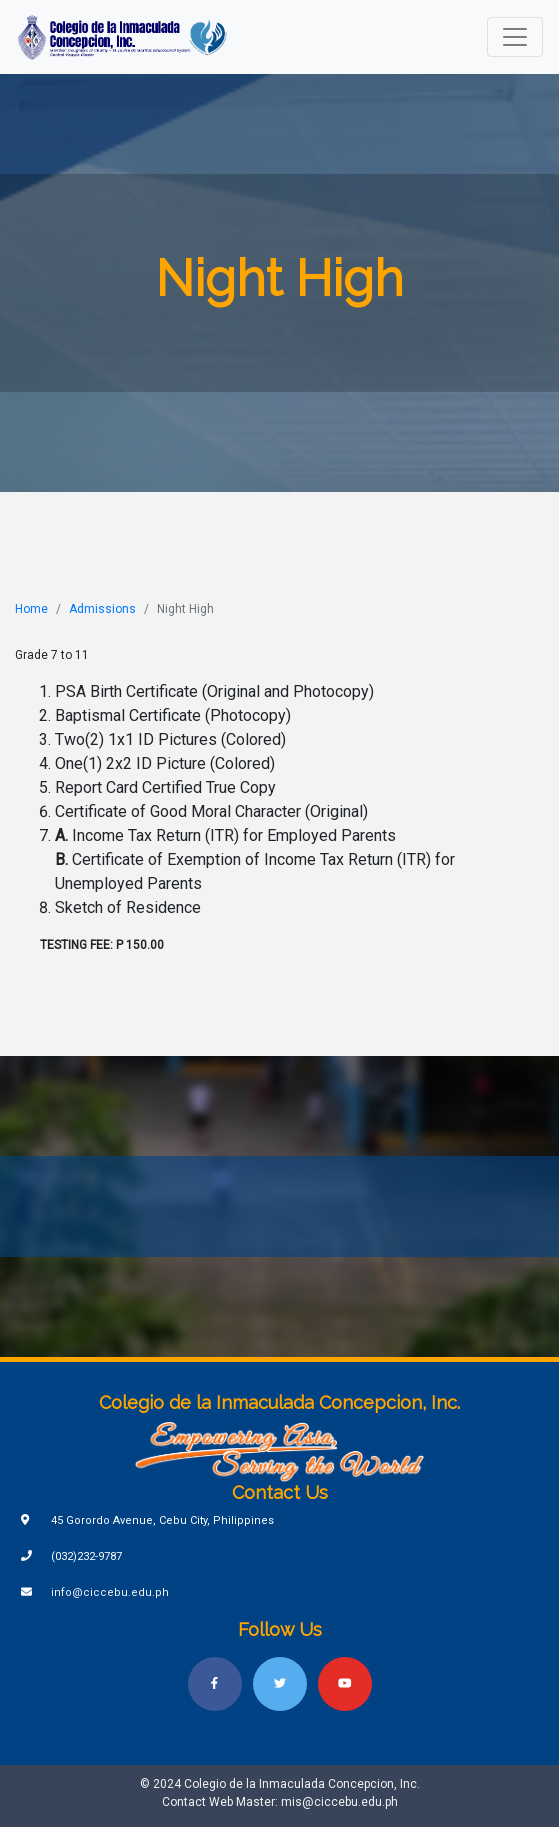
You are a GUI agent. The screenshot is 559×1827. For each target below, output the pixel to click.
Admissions (102, 609)
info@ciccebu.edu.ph (110, 1592)
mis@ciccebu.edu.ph (339, 1802)
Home (31, 609)
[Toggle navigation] (515, 37)
